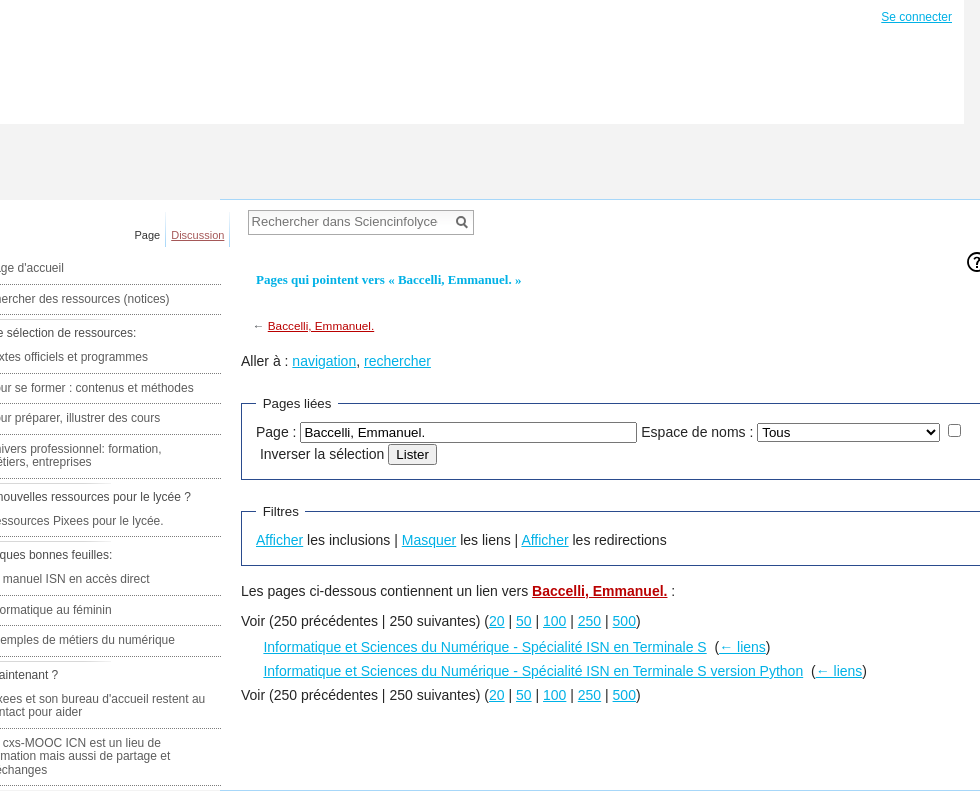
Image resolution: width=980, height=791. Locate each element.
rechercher (397, 361)
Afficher (279, 540)
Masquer (429, 540)
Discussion (197, 235)
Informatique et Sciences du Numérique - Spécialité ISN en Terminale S (484, 647)
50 (524, 621)
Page (148, 235)
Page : (276, 432)
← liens (742, 647)
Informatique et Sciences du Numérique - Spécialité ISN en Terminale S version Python (533, 671)
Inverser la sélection (322, 454)
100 (554, 621)
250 (589, 621)
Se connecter (916, 17)
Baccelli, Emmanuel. (321, 325)
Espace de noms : (697, 432)
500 (624, 621)
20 (497, 621)
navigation (324, 361)
